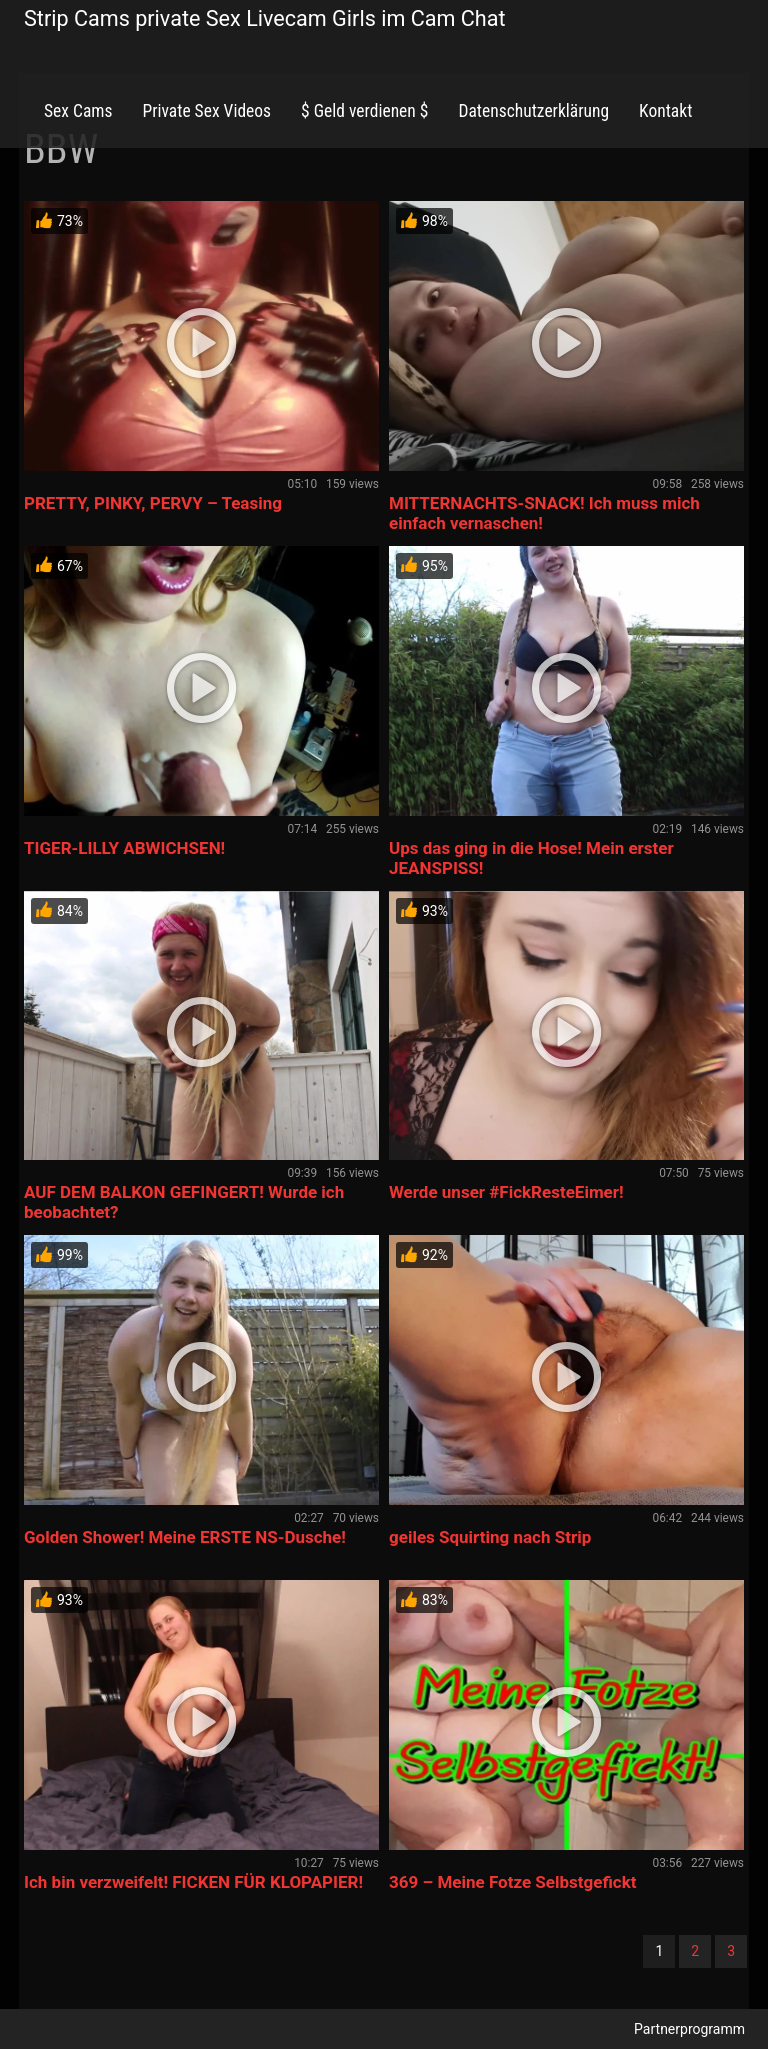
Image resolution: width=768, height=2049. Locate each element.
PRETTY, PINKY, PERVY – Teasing (153, 503)
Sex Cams (78, 111)
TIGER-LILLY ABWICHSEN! (124, 848)
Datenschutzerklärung (533, 111)
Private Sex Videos (206, 111)
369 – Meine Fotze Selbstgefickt (513, 1882)
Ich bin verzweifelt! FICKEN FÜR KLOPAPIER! (193, 1882)
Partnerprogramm (689, 2029)
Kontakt (665, 111)
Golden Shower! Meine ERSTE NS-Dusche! (185, 1537)
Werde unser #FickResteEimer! (506, 1192)
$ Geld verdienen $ (364, 111)
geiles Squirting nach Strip (490, 1537)
